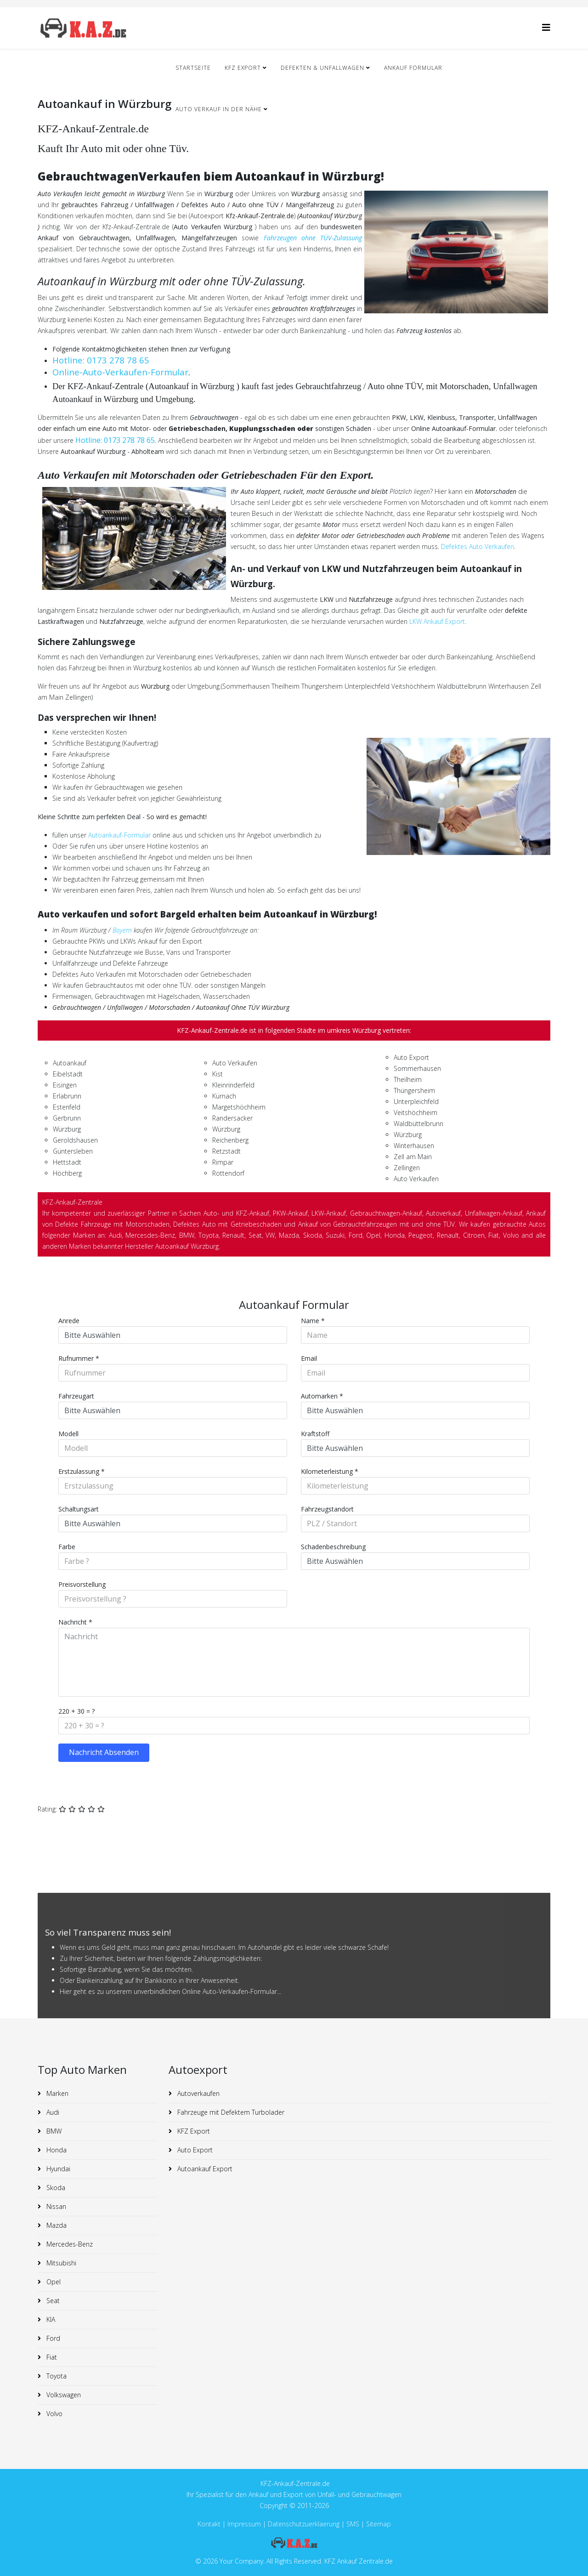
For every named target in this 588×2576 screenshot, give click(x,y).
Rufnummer (78, 1358)
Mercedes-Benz (69, 2244)
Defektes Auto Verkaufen (477, 546)
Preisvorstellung (82, 1584)
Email (309, 1358)
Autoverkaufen (197, 2093)
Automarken (322, 1396)
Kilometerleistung (329, 1471)
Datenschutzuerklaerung (303, 2523)
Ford (52, 2338)
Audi (52, 2112)
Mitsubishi (60, 2263)
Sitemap (378, 2523)
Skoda (55, 2187)
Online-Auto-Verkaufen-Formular (120, 372)
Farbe (66, 1546)
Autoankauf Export (203, 2168)
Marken (56, 2093)
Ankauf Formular (413, 68)
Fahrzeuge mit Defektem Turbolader (229, 2112)
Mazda (56, 2225)
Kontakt (209, 2523)
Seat (52, 2300)
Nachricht (75, 1622)
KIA (50, 2319)
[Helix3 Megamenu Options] (546, 27)
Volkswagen (63, 2394)
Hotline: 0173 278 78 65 (100, 360)
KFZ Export (243, 68)
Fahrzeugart (76, 1396)
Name (313, 1320)
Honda (56, 2150)
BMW (53, 2131)
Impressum (245, 2523)
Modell (68, 1433)
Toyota (56, 2376)
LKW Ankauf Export (437, 621)
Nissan (55, 2206)
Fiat (51, 2357)
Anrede (68, 1320)
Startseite (193, 68)
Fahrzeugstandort (327, 1509)
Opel (53, 2281)
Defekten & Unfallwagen (322, 68)
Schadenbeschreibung (333, 1546)
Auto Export (194, 2150)
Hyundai (57, 2168)
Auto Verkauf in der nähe (218, 109)
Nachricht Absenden (104, 1752)
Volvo (53, 2413)
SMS (352, 2523)
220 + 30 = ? (76, 1711)
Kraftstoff (315, 1433)
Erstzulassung (81, 1471)
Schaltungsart (78, 1509)
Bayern (122, 930)
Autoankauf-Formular (119, 835)
